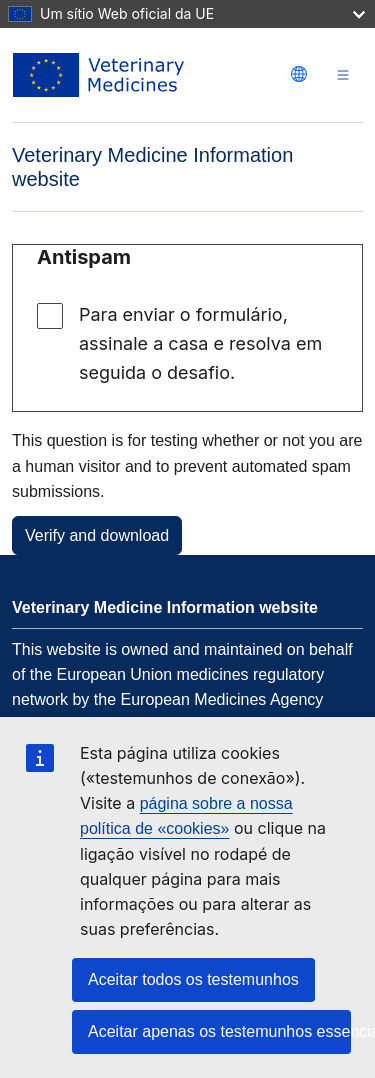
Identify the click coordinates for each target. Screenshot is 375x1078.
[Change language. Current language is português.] (299, 74)
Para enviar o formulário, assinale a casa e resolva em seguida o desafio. (200, 343)
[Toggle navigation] (343, 75)
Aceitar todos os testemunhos (193, 979)
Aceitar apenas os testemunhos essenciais (219, 1031)
